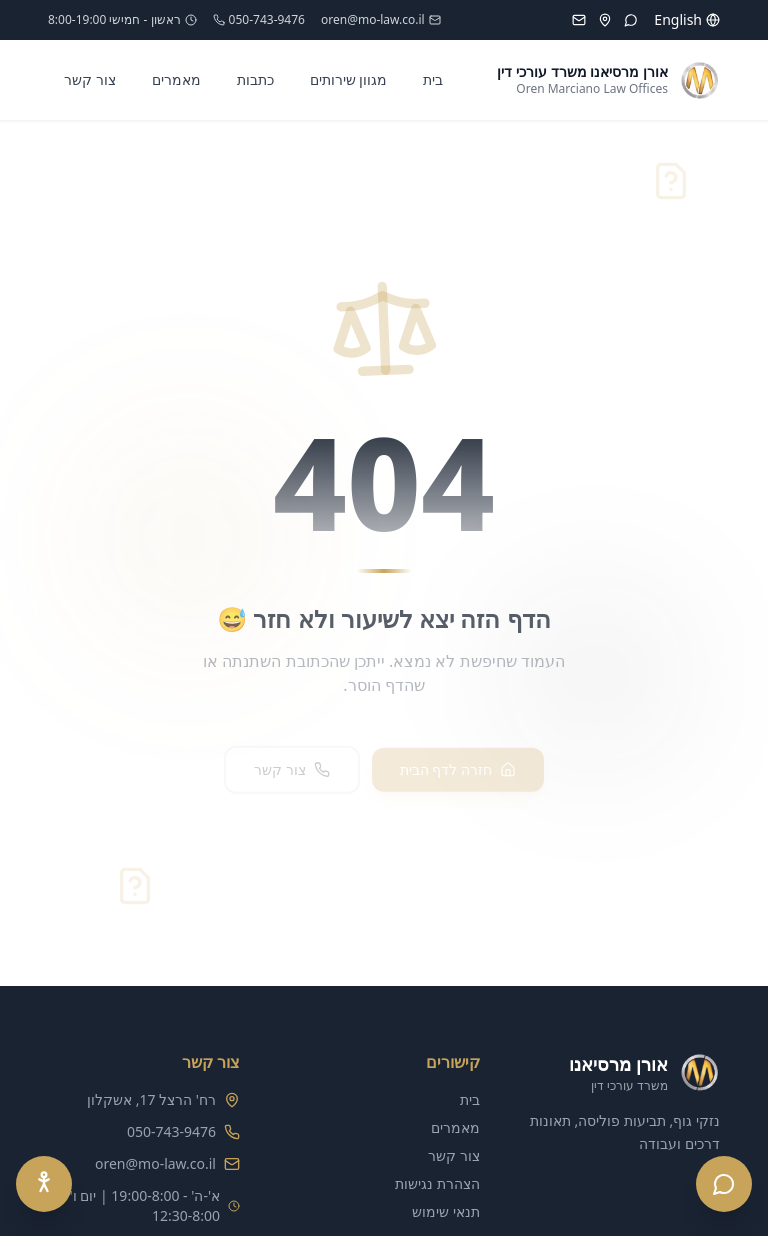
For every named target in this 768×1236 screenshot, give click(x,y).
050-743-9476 (259, 20)
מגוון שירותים (349, 79)
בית (433, 79)
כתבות (255, 79)
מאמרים (176, 79)
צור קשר (90, 79)
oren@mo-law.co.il (381, 20)
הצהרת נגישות (437, 1183)
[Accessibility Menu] (44, 1184)
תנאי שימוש (446, 1211)
